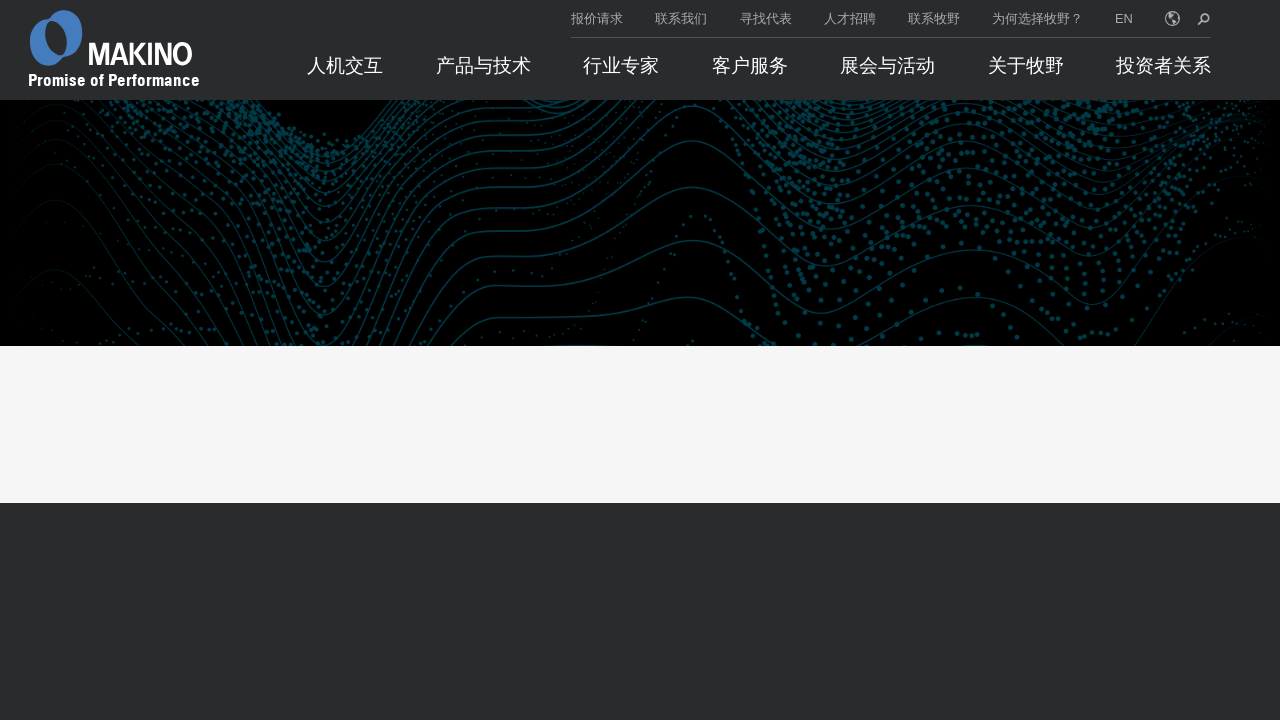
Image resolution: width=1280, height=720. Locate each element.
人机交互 (345, 65)
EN (1124, 18)
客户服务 (750, 65)
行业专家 (621, 65)
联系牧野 (934, 18)
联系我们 (681, 18)
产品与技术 (483, 65)
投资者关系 (1163, 65)
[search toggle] (1203, 18)
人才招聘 (850, 18)
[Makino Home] (111, 38)
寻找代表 (766, 18)
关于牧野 (1026, 65)
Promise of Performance (114, 80)
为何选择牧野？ (1037, 18)
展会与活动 (887, 65)
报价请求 (597, 18)
